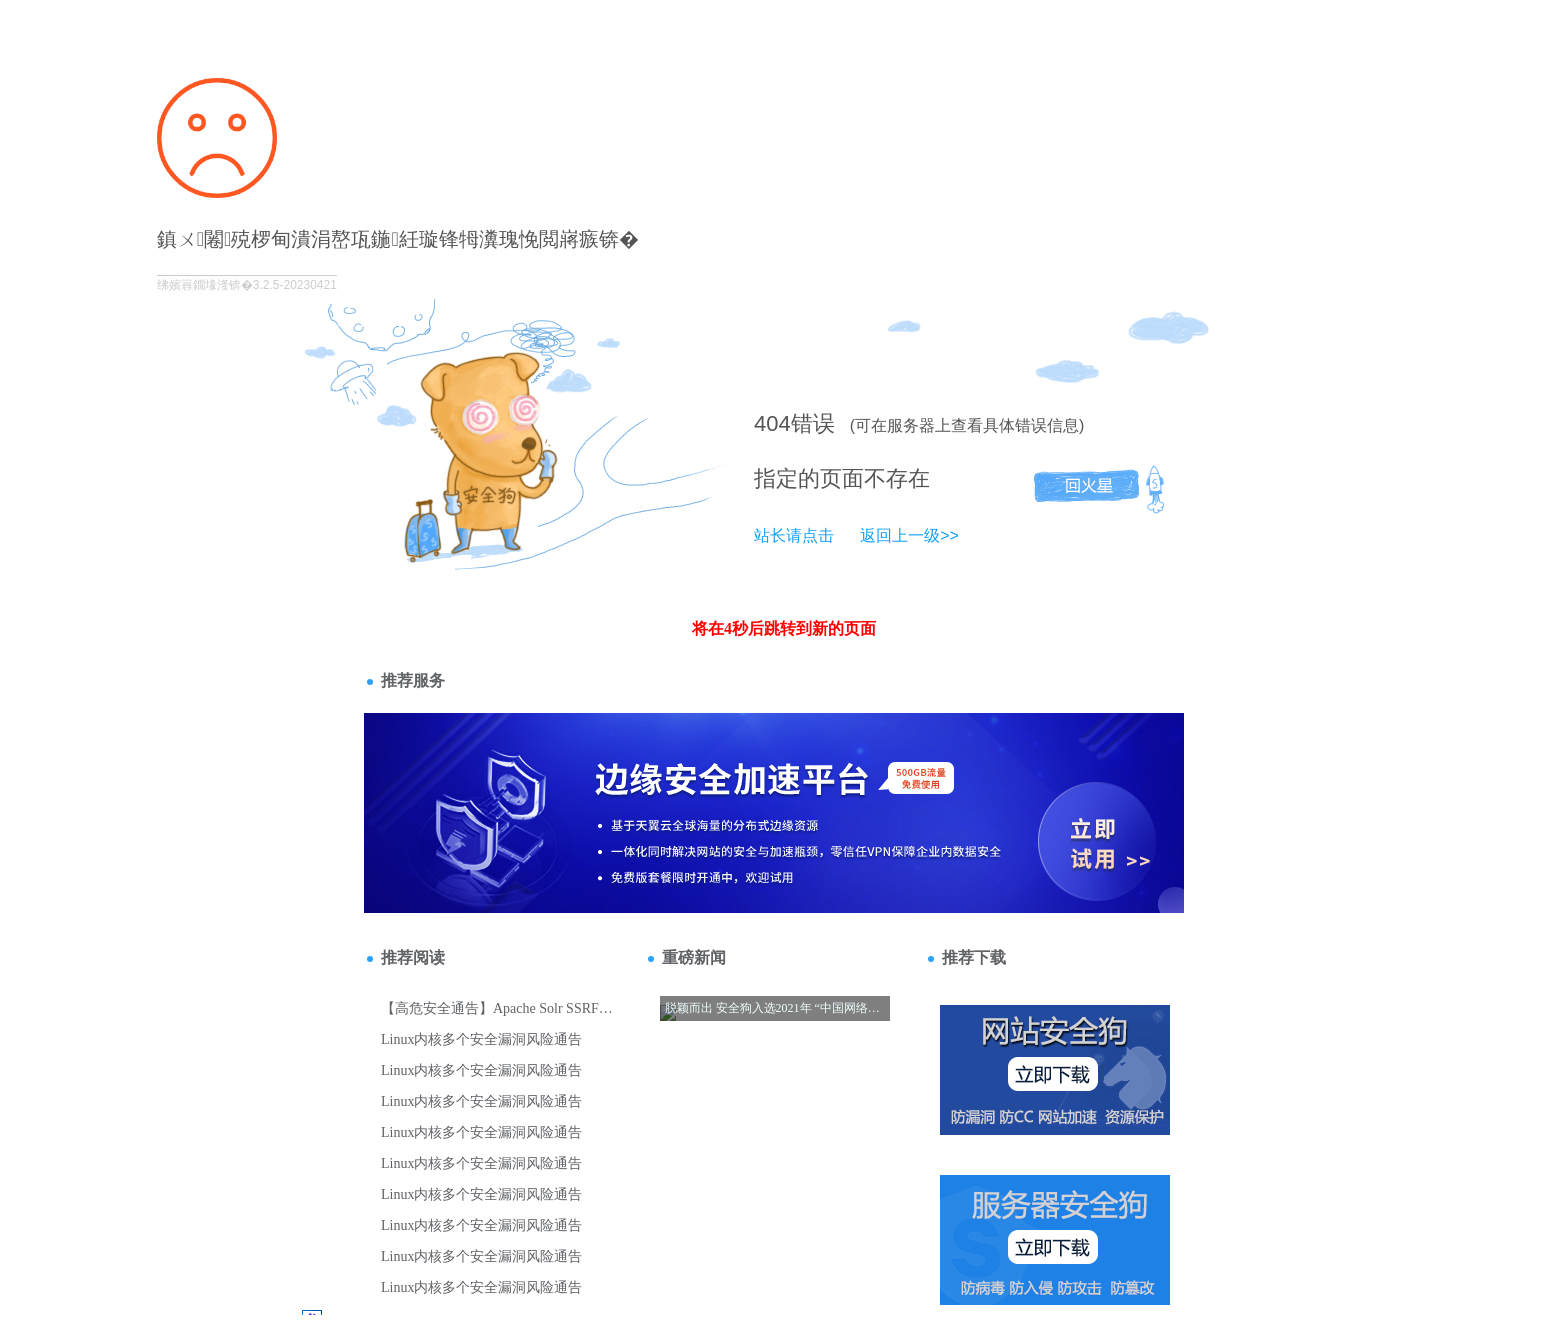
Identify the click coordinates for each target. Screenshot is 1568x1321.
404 (772, 423)
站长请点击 (794, 535)
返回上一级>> (909, 535)
